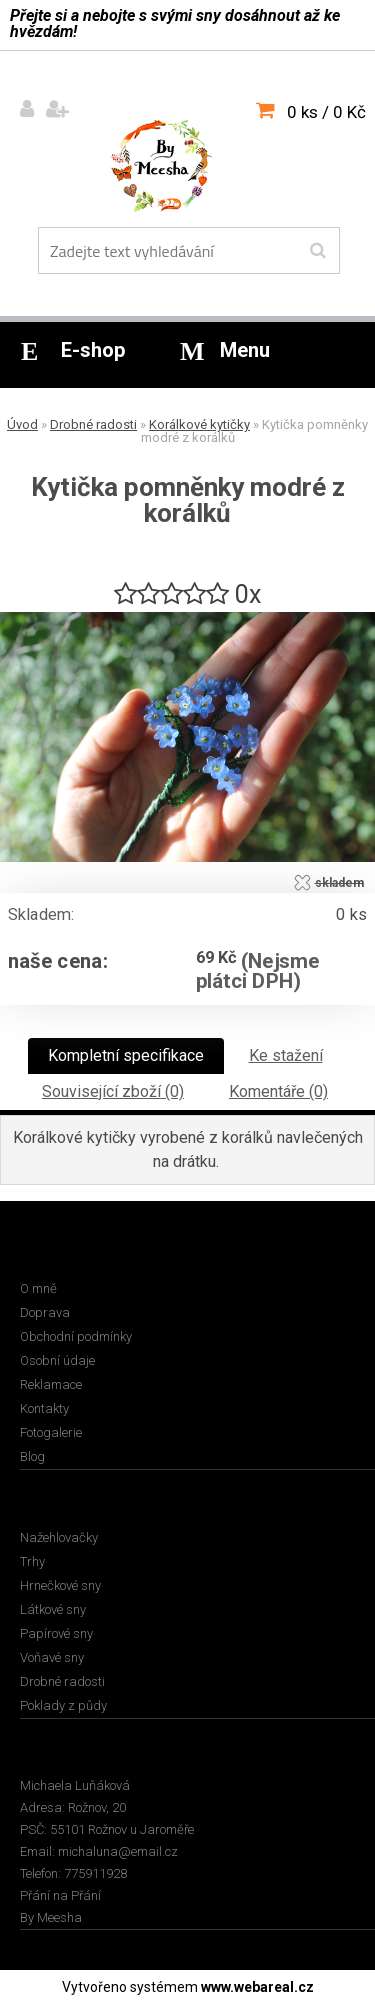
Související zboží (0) (113, 1091)
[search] (317, 251)
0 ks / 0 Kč (326, 112)
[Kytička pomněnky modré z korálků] (187, 619)
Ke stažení (286, 1055)
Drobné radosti (93, 424)
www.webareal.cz (257, 1987)
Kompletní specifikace (126, 1055)
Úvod (22, 424)
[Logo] (175, 170)
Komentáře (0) (278, 1091)
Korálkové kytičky (199, 424)
